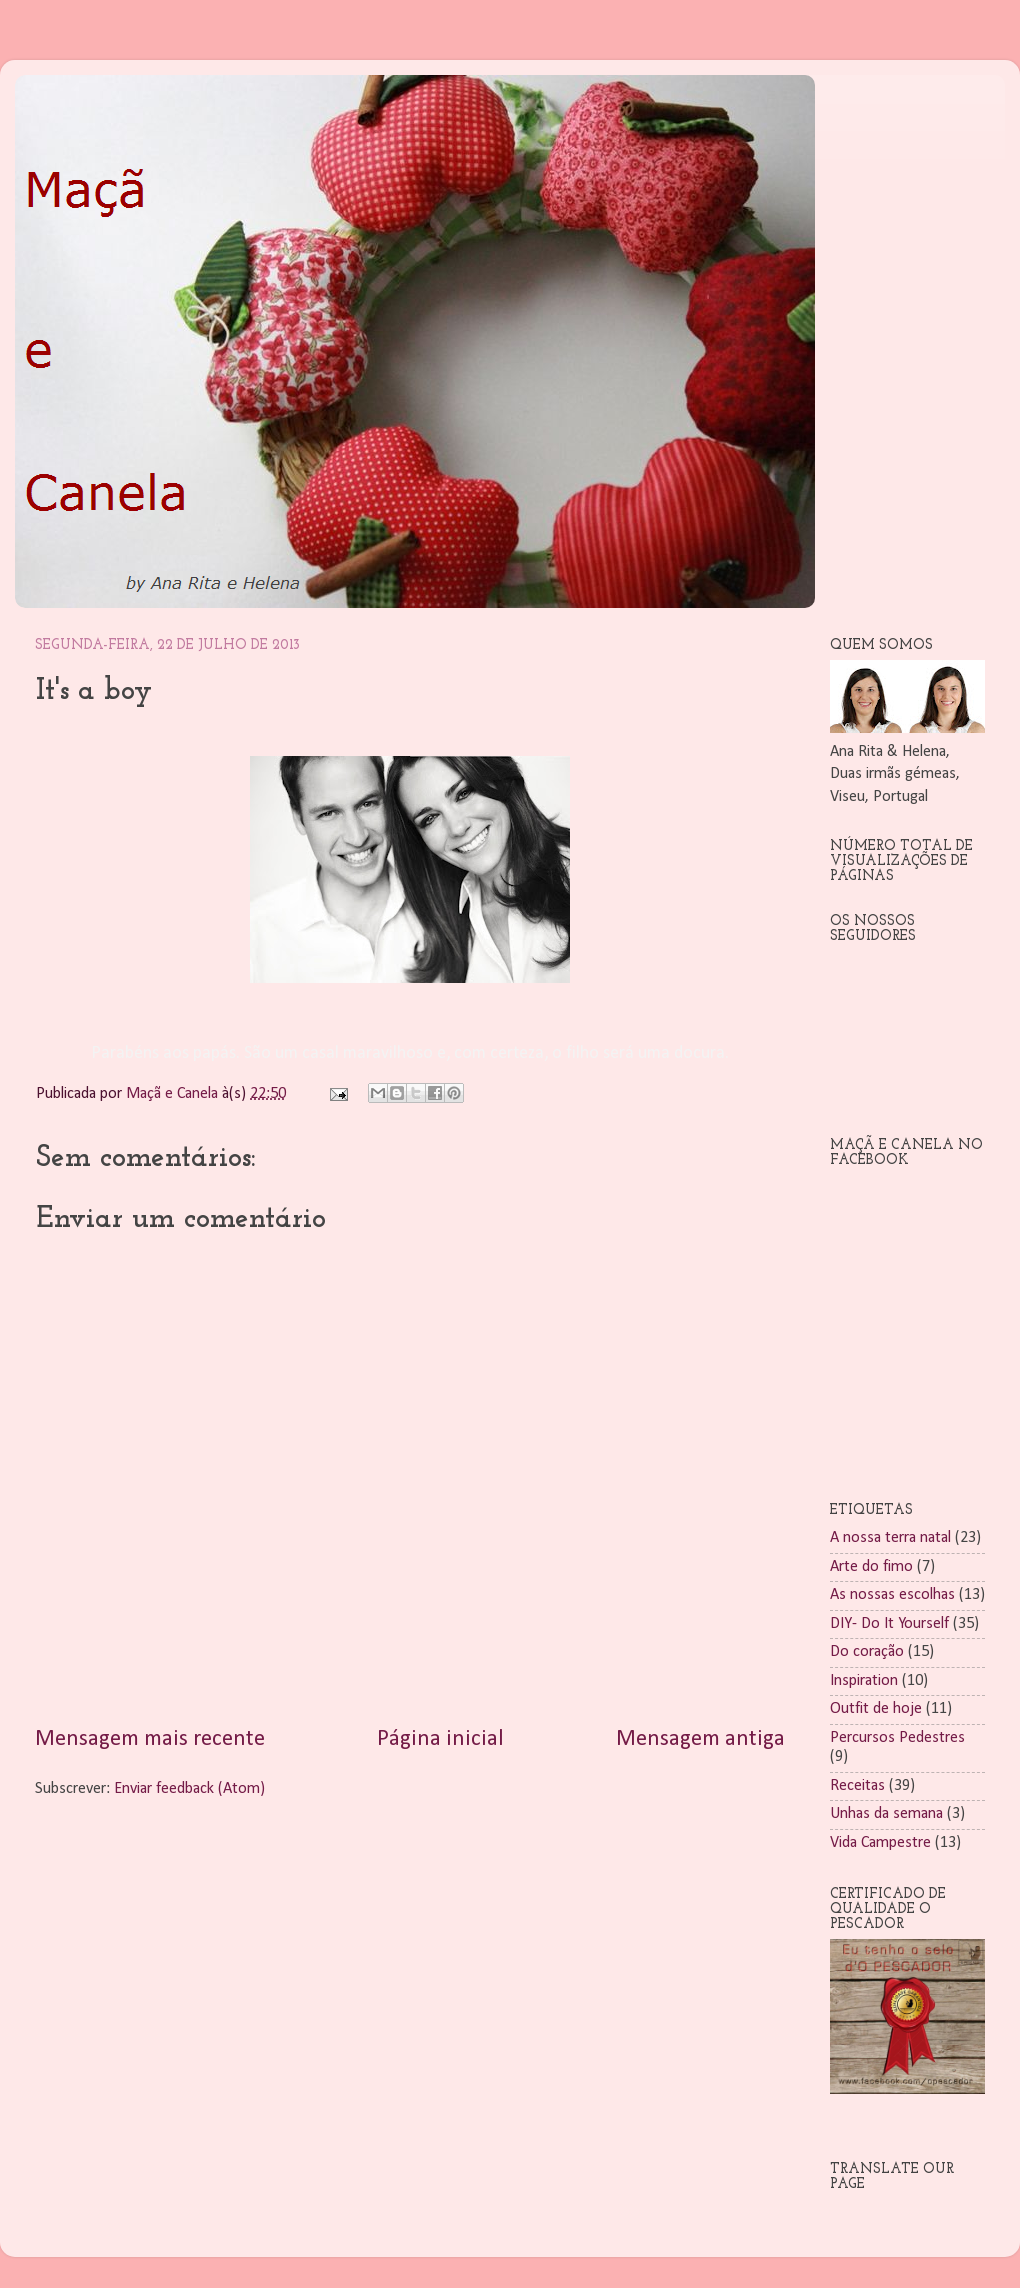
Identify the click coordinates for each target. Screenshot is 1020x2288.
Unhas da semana (886, 1814)
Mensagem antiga (700, 1739)
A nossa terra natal (890, 1538)
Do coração (867, 1652)
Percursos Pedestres (897, 1738)
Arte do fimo (871, 1567)
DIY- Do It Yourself (889, 1624)
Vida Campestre (880, 1843)
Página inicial (440, 1739)
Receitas (857, 1786)
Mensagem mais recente (150, 1739)
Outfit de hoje (876, 1709)
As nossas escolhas (892, 1595)
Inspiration (864, 1681)
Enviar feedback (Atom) (189, 1789)
